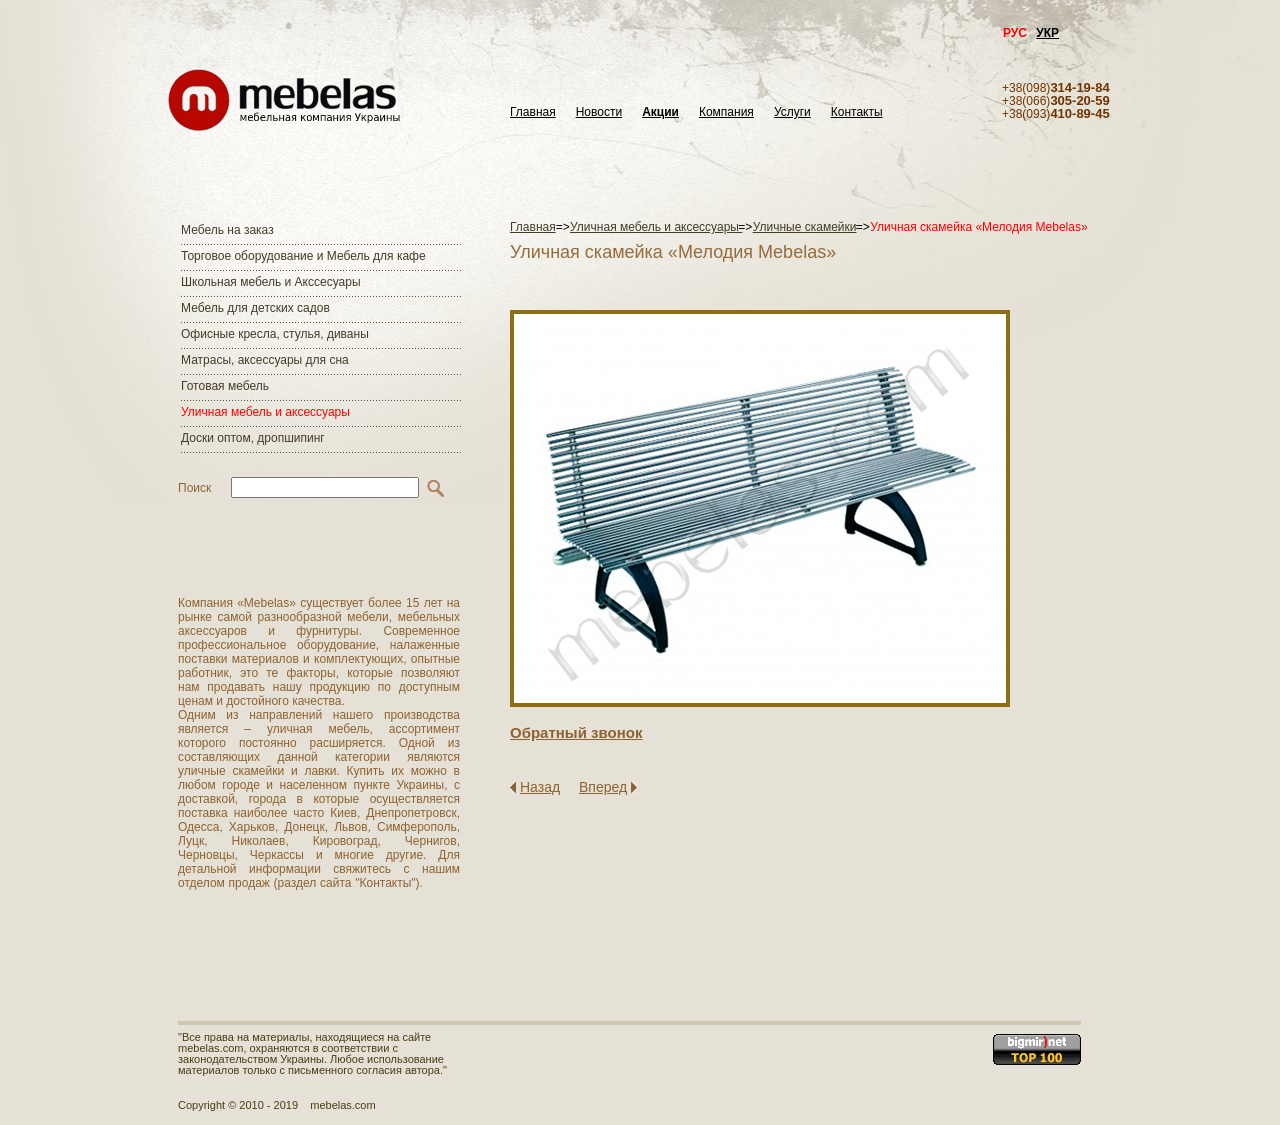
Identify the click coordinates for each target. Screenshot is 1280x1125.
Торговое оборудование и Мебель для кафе (303, 256)
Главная (533, 112)
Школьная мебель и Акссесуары (271, 282)
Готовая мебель (225, 386)
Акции (660, 112)
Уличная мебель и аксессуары (265, 412)
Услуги (792, 112)
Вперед (603, 787)
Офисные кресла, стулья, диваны (275, 334)
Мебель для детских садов (255, 308)
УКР (1047, 33)
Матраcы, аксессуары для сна (265, 360)
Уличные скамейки (805, 227)
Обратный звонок (576, 732)
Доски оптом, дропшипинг (253, 438)
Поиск (194, 488)
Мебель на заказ (227, 230)
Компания (726, 112)
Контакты (857, 112)
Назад (540, 787)
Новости (599, 112)
